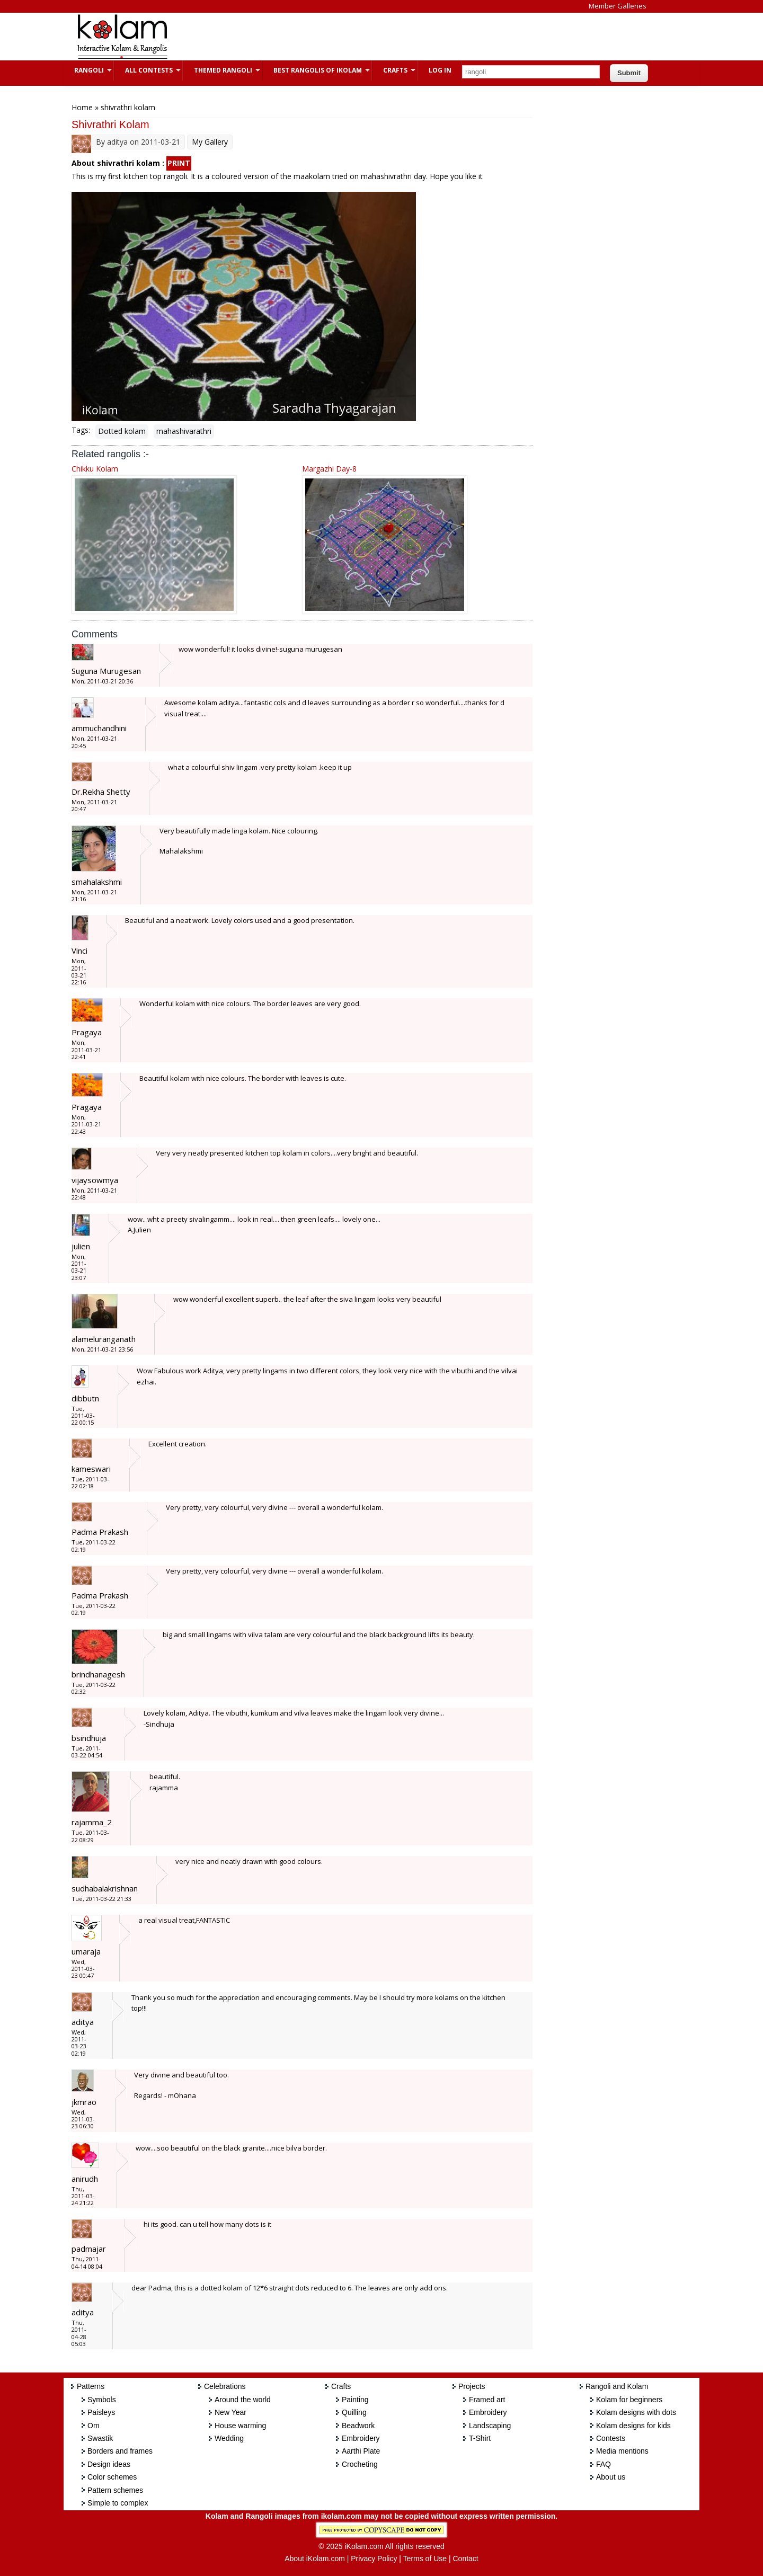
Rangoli (88, 70)
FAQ (603, 2464)
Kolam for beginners (629, 2399)
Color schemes (112, 2477)
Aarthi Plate (361, 2451)
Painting (355, 2399)
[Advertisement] (373, 36)
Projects (471, 2386)
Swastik (100, 2438)
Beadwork (358, 2425)
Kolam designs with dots (636, 2412)
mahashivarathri (183, 431)
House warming (240, 2425)
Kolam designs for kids (633, 2425)
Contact (465, 2558)
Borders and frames (120, 2451)
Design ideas (108, 2464)
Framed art (487, 2399)
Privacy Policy (374, 2558)
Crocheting (360, 2464)
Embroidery (361, 2438)
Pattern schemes (115, 2490)
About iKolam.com (315, 2558)
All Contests (147, 70)
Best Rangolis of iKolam (316, 70)
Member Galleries (617, 6)
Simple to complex (117, 2503)
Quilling (354, 2412)
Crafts (393, 70)
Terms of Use (425, 2558)
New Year (230, 2412)
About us (610, 2477)
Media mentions (622, 2451)
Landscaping (490, 2425)
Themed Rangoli (221, 70)
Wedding (229, 2438)
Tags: (81, 430)
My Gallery (210, 142)
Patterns (90, 2386)
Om (93, 2425)
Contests (610, 2438)
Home (82, 107)
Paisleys (101, 2412)
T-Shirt (480, 2438)
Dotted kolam (122, 431)
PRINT (178, 163)
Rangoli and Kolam (616, 2386)
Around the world (243, 2399)
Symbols (101, 2399)
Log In (440, 70)
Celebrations (225, 2386)
